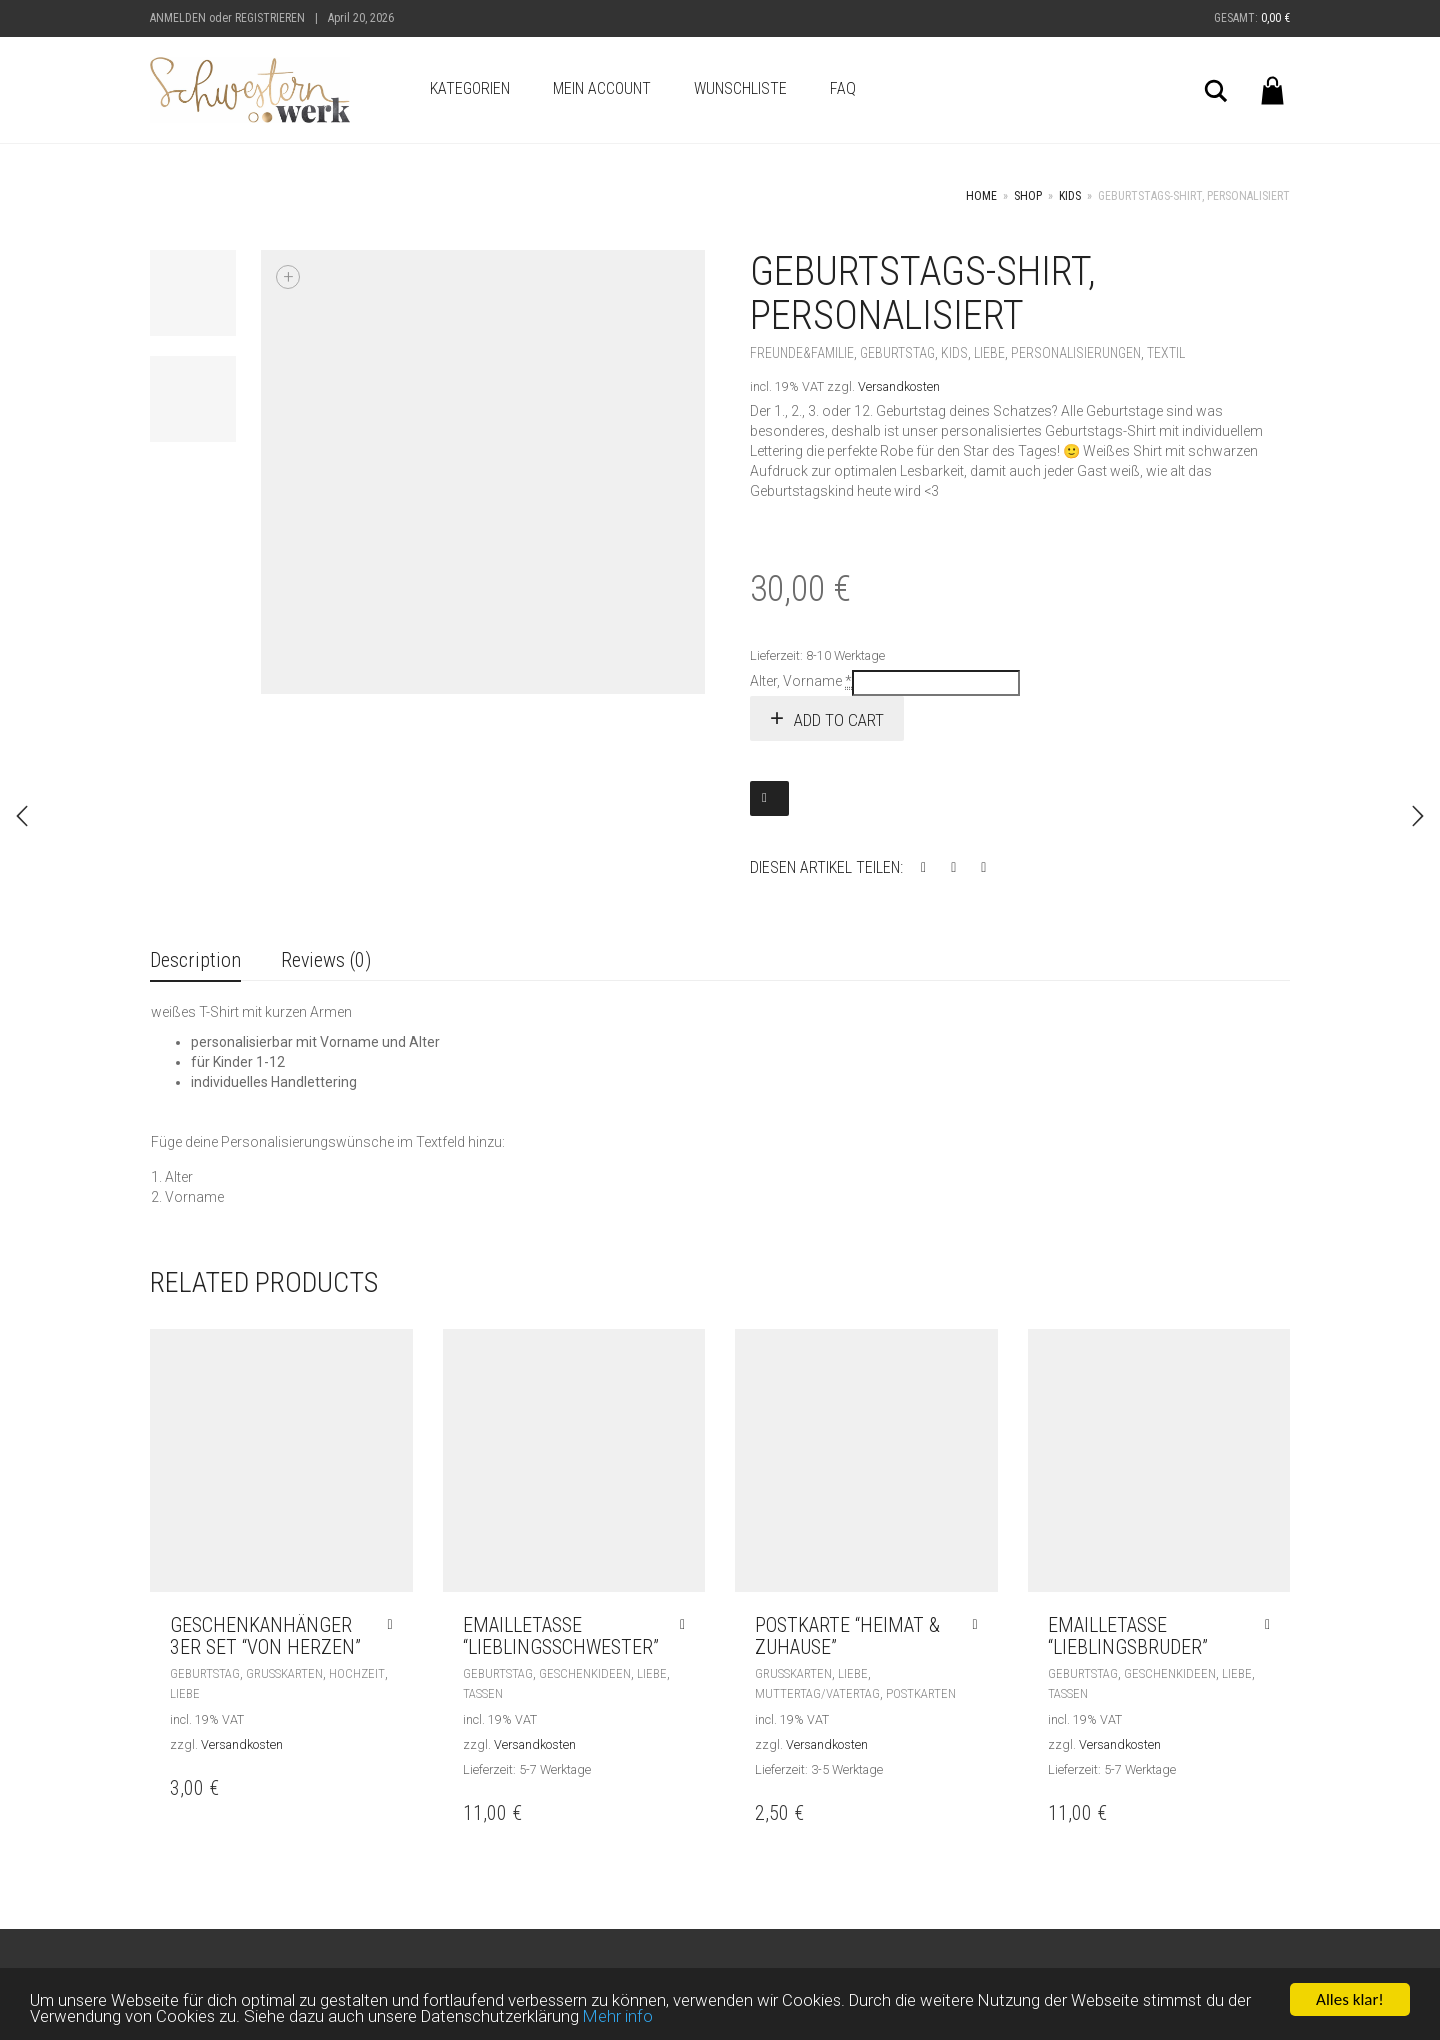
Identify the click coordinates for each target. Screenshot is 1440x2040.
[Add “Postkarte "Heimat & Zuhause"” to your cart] (979, 1625)
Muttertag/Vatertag (817, 1693)
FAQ (843, 88)
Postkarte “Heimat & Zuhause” (847, 1636)
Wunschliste (740, 88)
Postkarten (921, 1693)
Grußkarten (284, 1673)
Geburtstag (897, 353)
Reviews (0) (326, 960)
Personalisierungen (1076, 353)
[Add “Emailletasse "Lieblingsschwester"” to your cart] (687, 1625)
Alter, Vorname (801, 681)
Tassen (483, 1693)
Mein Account (602, 88)
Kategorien (470, 88)
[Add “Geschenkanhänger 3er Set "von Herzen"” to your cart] (394, 1625)
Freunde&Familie (802, 353)
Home (981, 196)
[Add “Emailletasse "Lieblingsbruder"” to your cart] (1272, 1625)
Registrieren (270, 18)
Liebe (989, 353)
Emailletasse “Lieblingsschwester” (561, 1636)
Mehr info (623, 2020)
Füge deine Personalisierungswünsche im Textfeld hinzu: (328, 1142)
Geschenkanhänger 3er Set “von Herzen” (265, 1636)
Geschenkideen (585, 1673)
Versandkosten (899, 386)
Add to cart (839, 720)
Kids (1070, 196)
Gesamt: (1252, 18)
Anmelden (178, 18)
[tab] (195, 961)
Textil (1166, 353)
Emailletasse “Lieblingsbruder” (1128, 1636)
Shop (1028, 196)
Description (195, 960)
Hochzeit (357, 1673)
